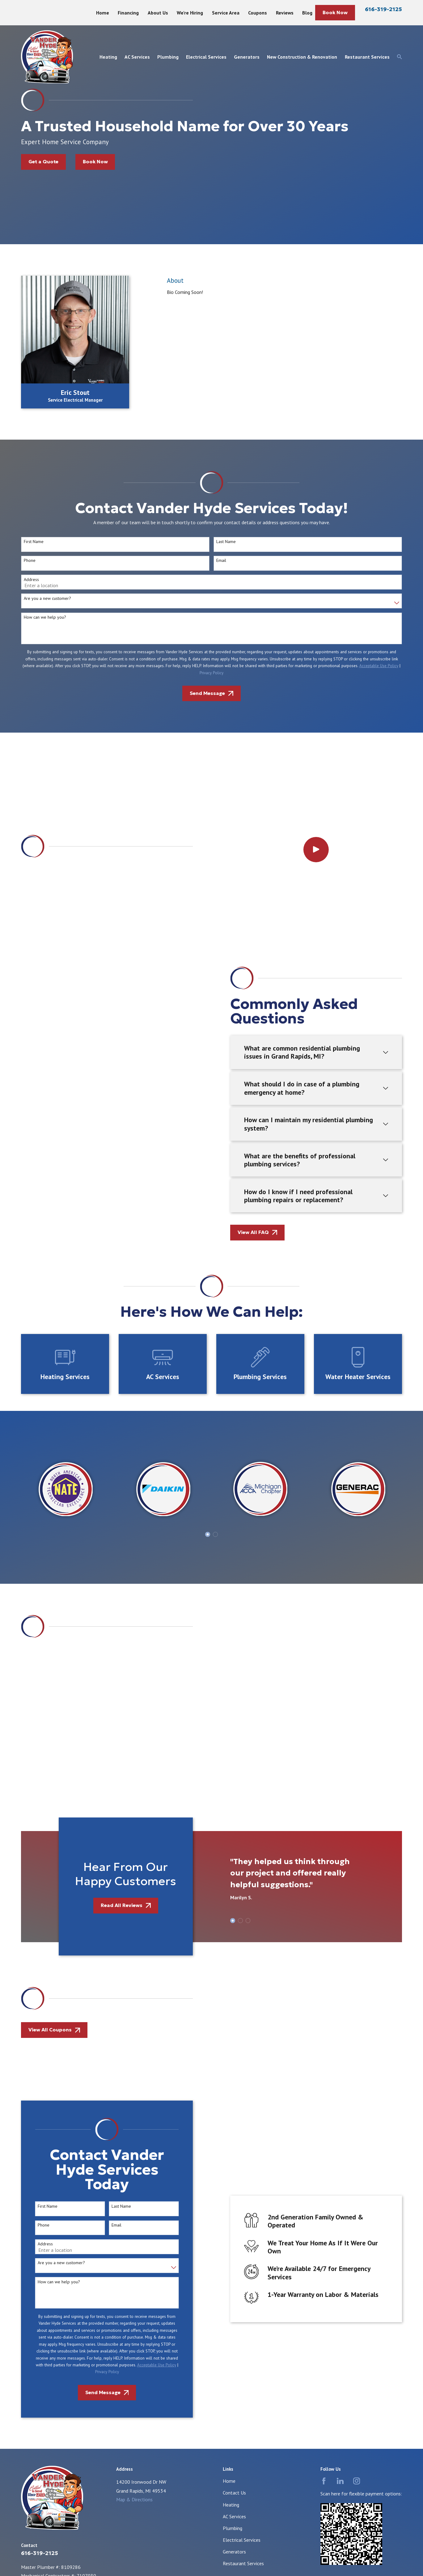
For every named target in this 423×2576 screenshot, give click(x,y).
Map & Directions (134, 2217)
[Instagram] (356, 2198)
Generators (234, 2269)
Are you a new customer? (51, 1980)
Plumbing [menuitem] (168, 57)
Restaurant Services (243, 2280)
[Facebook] (323, 2198)
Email (107, 1942)
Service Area (225, 13)
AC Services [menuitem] (137, 57)
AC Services (234, 2234)
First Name (38, 1923)
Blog (307, 13)
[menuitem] (28, 2377)
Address (35, 1961)
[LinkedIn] (340, 2198)
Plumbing (232, 2245)
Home (102, 13)
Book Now (335, 12)
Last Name (111, 1923)
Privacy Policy (97, 2089)
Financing (128, 13)
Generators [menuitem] (247, 57)
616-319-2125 (383, 9)
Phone (34, 1942)
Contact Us (234, 2210)
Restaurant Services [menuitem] (367, 57)
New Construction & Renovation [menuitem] (302, 57)
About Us (158, 13)
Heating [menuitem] (108, 57)
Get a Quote (43, 162)
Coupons (257, 13)
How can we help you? (49, 1999)
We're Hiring (190, 13)
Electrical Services (241, 2257)
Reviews (285, 13)
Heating (231, 2222)
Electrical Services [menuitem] (206, 57)
